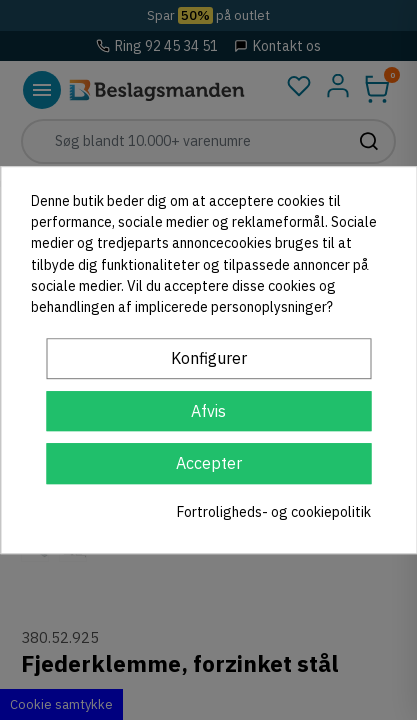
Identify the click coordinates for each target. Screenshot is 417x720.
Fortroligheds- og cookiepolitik (274, 512)
